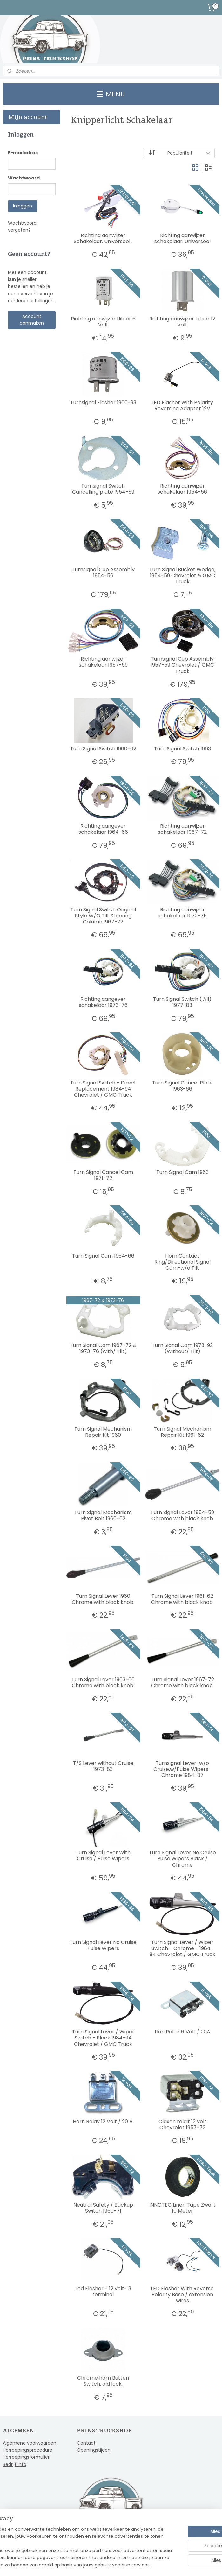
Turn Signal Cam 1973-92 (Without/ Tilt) (182, 1348)
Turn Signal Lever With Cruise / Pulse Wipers (103, 1856)
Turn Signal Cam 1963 (182, 1172)
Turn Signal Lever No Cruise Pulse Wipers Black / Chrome (182, 1859)
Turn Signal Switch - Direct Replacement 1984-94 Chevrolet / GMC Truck (103, 1089)
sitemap (93, 2564)
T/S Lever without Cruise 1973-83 (103, 1766)
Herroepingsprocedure (27, 2450)
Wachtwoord (24, 178)
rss (107, 2564)
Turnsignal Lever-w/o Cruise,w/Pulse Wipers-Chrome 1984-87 (182, 1769)
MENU (111, 94)
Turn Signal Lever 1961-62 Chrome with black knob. (182, 1599)
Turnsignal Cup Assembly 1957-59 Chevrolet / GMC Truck (182, 665)
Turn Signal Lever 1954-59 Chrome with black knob (182, 1515)
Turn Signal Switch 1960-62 (103, 749)
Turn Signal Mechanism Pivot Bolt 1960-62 (103, 1515)
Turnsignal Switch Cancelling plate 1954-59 (103, 489)
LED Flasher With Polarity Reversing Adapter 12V (182, 405)
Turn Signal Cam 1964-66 (103, 1256)
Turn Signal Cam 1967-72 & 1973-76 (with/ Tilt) (103, 1348)
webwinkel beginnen (130, 2564)
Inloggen (22, 206)
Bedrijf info (14, 2464)
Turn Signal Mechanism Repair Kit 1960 (103, 1432)
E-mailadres (23, 153)
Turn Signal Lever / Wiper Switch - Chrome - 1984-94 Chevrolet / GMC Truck (182, 1948)
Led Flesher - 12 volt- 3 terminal (103, 2291)
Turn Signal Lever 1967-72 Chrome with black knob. (182, 1682)
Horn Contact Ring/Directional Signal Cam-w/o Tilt (182, 1262)
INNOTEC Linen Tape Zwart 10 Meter (182, 2208)
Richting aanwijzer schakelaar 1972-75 (182, 913)
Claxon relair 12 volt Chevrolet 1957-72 (182, 2124)
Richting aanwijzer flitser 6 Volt (103, 322)
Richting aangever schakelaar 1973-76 (103, 1002)
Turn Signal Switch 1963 (182, 749)
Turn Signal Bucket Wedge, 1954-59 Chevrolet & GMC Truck (182, 575)
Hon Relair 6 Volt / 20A (182, 2032)
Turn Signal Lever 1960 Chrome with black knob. (103, 1599)
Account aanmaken (32, 319)
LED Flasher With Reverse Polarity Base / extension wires (182, 2294)
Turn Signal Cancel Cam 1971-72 (103, 1175)
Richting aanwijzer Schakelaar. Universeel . (103, 238)
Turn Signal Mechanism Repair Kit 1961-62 (182, 1432)
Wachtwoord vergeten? (22, 226)
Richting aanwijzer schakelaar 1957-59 (103, 662)
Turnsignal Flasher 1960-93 (103, 402)
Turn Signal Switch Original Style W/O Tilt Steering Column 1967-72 (103, 916)
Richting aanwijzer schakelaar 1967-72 (182, 829)
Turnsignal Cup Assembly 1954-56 (103, 572)
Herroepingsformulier (26, 2457)
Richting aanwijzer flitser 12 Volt (182, 322)
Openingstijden (94, 2450)
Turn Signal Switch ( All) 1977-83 (182, 1002)
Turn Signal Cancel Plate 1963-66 (182, 1086)
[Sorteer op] (178, 153)
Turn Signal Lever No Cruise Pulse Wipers (103, 1945)
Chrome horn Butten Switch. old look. (103, 2381)
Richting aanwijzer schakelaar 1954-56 (182, 489)
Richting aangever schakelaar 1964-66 (103, 829)
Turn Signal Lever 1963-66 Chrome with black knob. (103, 1682)
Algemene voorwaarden (29, 2443)
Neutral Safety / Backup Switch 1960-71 (103, 2208)
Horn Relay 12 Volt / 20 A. (103, 2121)
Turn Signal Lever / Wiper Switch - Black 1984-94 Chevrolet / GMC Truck (103, 2038)
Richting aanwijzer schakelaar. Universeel (182, 238)
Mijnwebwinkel (187, 2564)
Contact (86, 2443)
